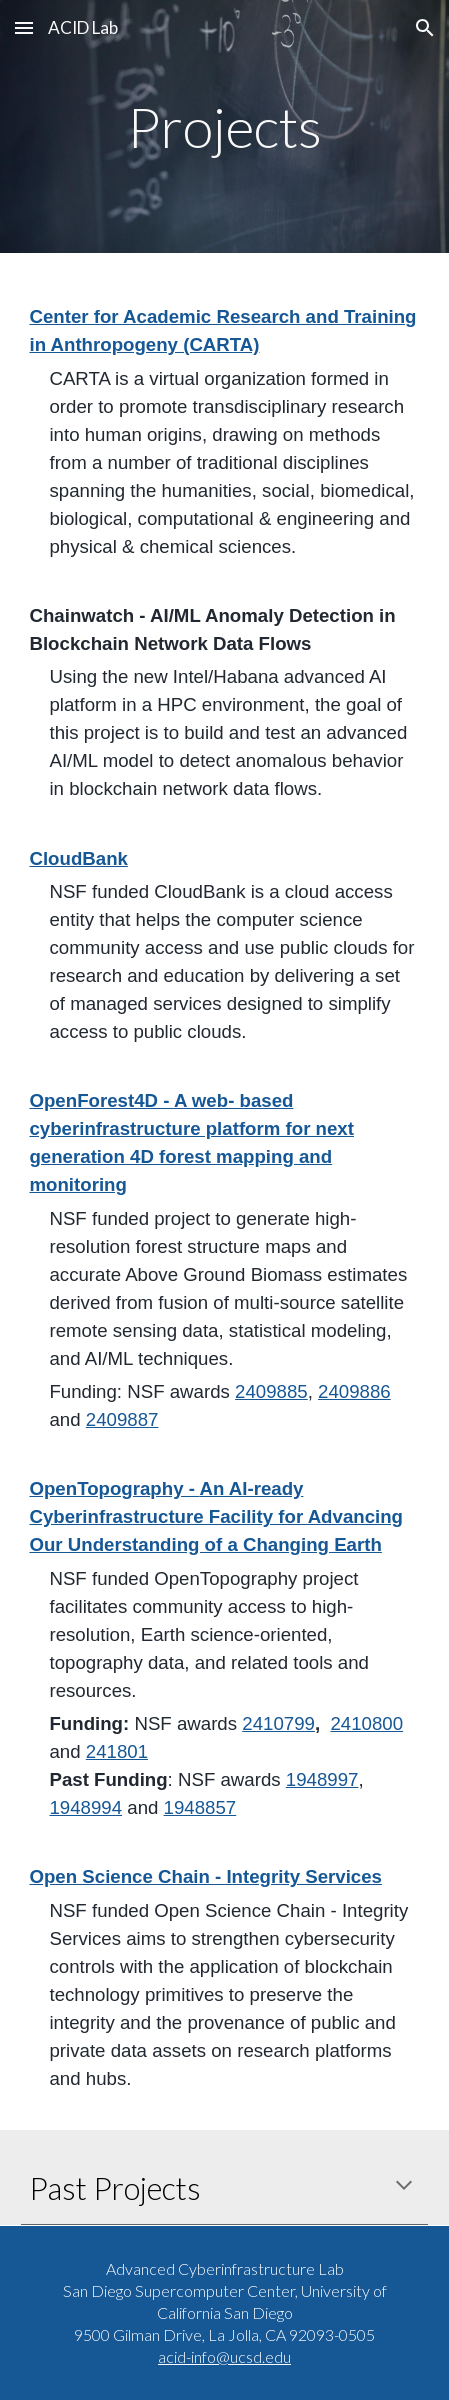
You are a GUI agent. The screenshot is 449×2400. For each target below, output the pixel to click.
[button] (24, 27)
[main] (224, 126)
